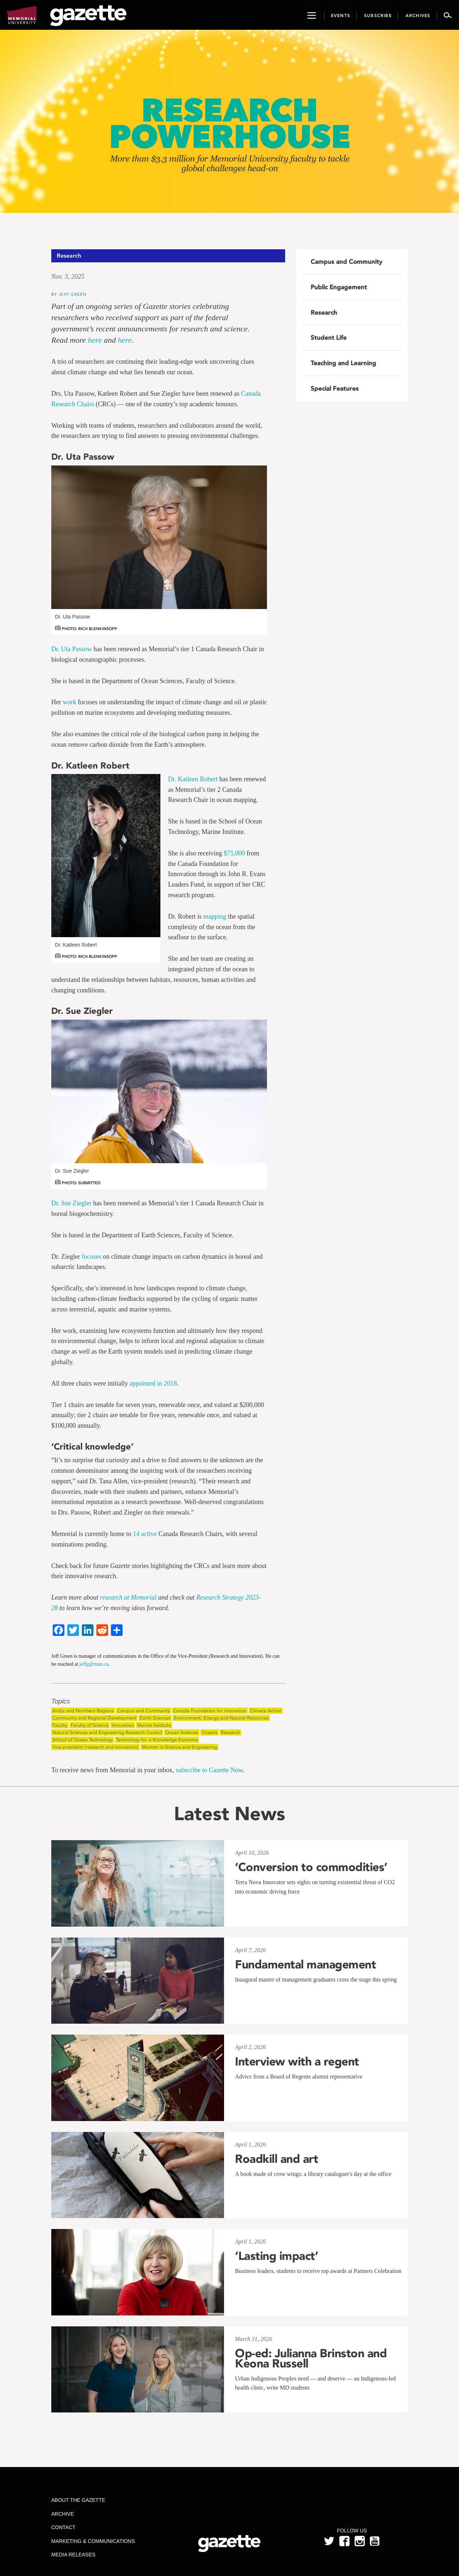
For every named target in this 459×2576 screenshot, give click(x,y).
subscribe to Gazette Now (209, 1770)
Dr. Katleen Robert (192, 779)
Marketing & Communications (93, 2541)
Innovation (123, 1725)
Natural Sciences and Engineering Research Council (107, 1732)
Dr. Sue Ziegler (71, 1203)
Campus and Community (143, 1710)
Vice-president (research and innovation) (95, 1747)
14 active (145, 1533)
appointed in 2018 (153, 1383)
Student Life (329, 337)
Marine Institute (154, 1725)
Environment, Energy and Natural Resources (221, 1718)
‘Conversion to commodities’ (311, 1867)
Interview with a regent (297, 2061)
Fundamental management (305, 1964)
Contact (63, 2527)
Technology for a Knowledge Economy (157, 1739)
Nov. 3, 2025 (67, 276)
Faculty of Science (89, 1725)
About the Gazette (78, 2500)
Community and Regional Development (94, 1718)
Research (230, 1732)
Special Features (335, 388)
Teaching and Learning (343, 363)
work (69, 702)
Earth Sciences (155, 1718)
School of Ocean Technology (82, 1739)
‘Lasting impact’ (276, 2256)
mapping (214, 916)
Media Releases (73, 2554)
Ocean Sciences (181, 1732)
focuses (91, 1256)
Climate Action (266, 1710)
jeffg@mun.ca (93, 1664)
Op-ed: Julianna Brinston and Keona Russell (311, 2358)
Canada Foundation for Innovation (210, 1710)
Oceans (209, 1732)
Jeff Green (73, 294)
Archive (62, 2514)
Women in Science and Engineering (179, 1747)
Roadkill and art (276, 2159)
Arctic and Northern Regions (83, 1710)
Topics (60, 1701)
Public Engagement (339, 287)
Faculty (59, 1725)
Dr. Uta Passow (71, 649)
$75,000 (234, 853)
